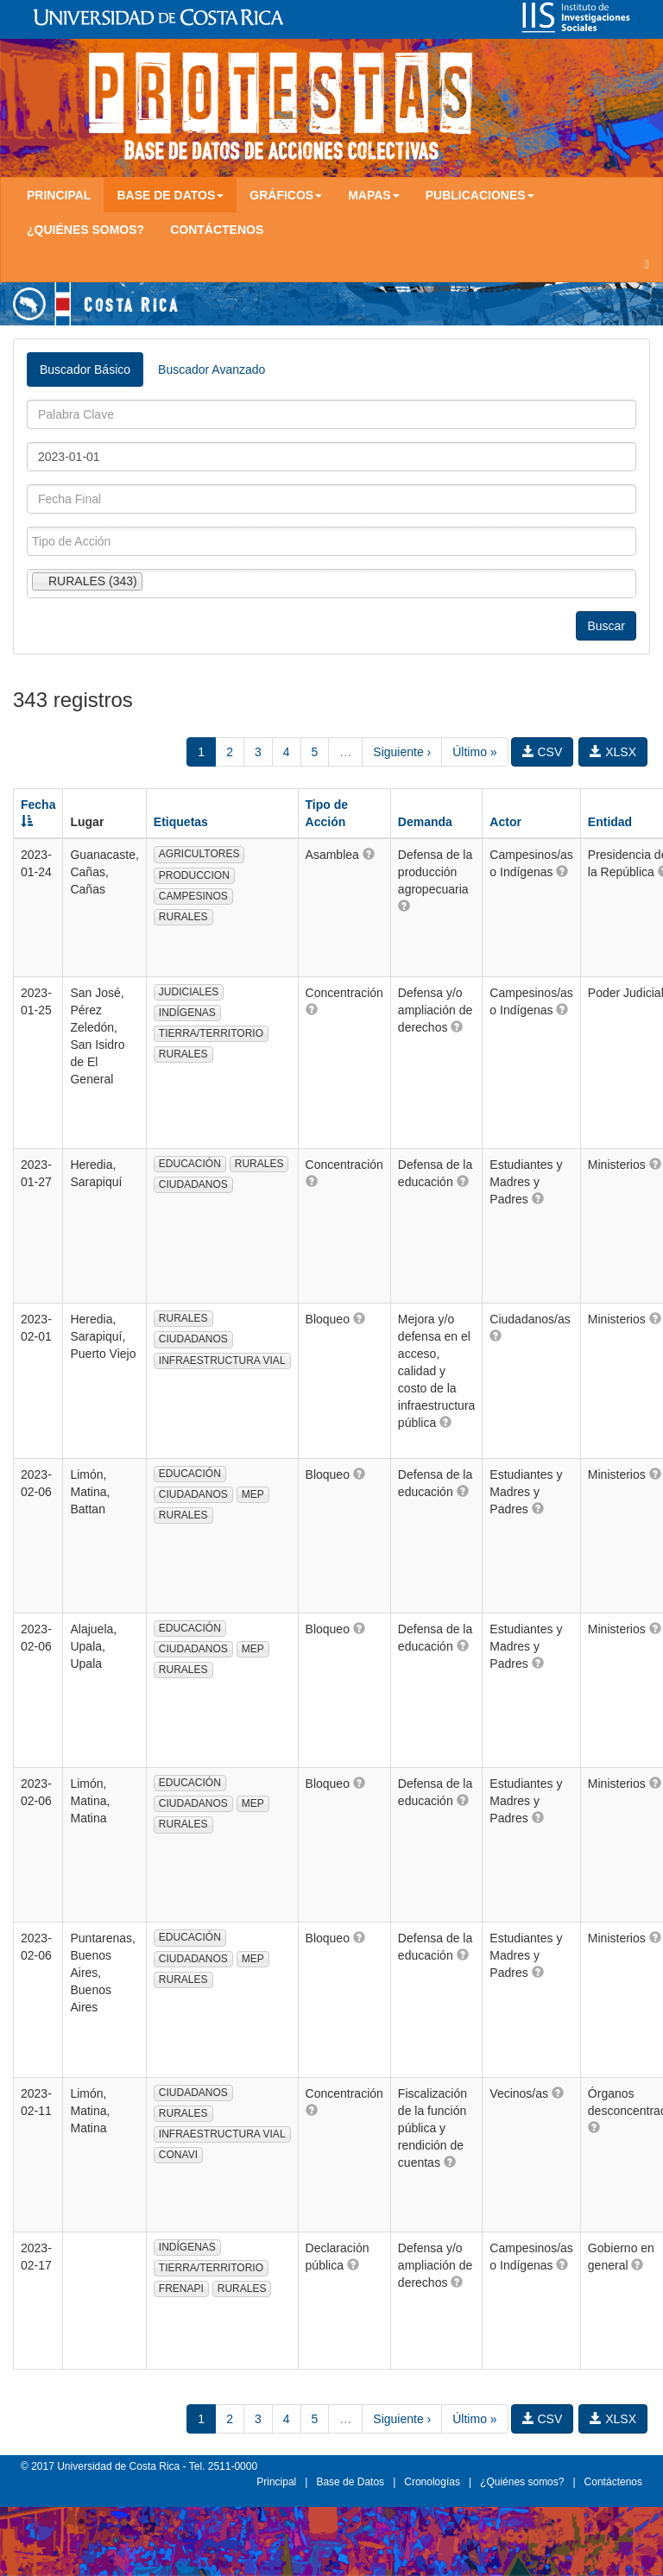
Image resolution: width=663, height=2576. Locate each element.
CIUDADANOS (193, 1184)
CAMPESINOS (193, 896)
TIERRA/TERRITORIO (211, 1033)
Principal (59, 195)
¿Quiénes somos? (85, 230)
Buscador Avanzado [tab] (211, 369)
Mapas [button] (374, 195)
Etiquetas (181, 822)
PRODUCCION (194, 875)
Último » (474, 752)
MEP (253, 1494)
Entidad (610, 822)
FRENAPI (181, 2288)
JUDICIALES (188, 992)
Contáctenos (216, 230)
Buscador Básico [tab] (85, 369)
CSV (542, 752)
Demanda (425, 822)
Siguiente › (402, 752)
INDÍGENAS (187, 1013)
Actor (505, 822)
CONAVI (178, 2155)
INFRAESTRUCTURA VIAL (222, 1360)
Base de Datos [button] (170, 195)
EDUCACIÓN (190, 1164)
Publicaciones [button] (480, 195)
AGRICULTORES (199, 854)
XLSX (613, 752)
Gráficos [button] (285, 195)
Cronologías (432, 2482)
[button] (369, 854)
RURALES (183, 917)
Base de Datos (350, 2482)
